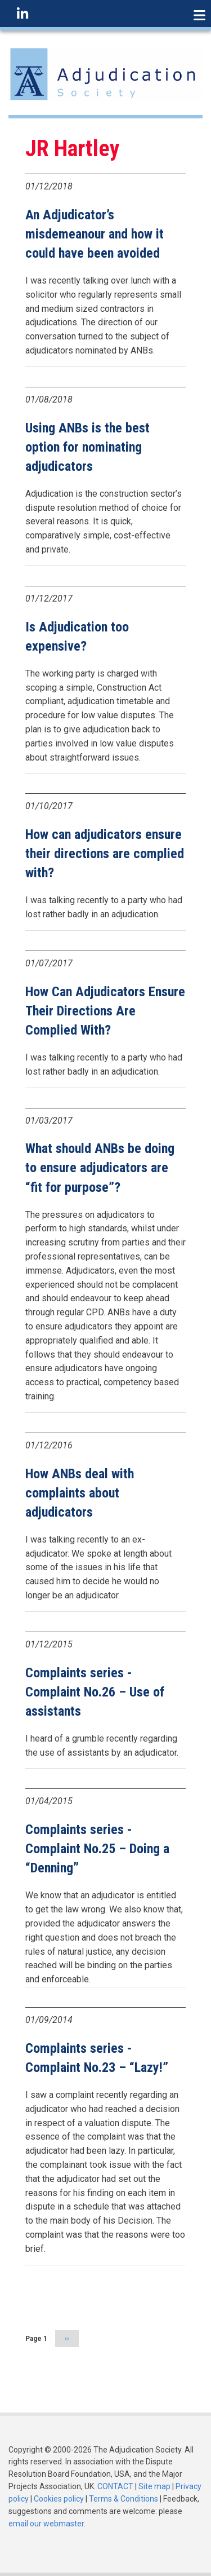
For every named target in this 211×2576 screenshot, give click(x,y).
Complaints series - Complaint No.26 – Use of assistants (94, 1692)
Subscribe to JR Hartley (29, 2376)
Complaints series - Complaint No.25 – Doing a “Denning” (97, 1849)
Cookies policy (59, 2498)
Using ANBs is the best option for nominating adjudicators (87, 447)
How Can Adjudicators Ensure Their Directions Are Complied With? (105, 1011)
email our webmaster (46, 2523)
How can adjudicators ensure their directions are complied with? (104, 854)
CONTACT (115, 2486)
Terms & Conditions (123, 2498)
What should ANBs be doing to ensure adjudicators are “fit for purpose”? (99, 1168)
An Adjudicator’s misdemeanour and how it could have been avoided (94, 234)
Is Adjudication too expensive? (77, 636)
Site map (154, 2486)
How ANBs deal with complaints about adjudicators (79, 1493)
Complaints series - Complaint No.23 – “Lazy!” (96, 2057)
